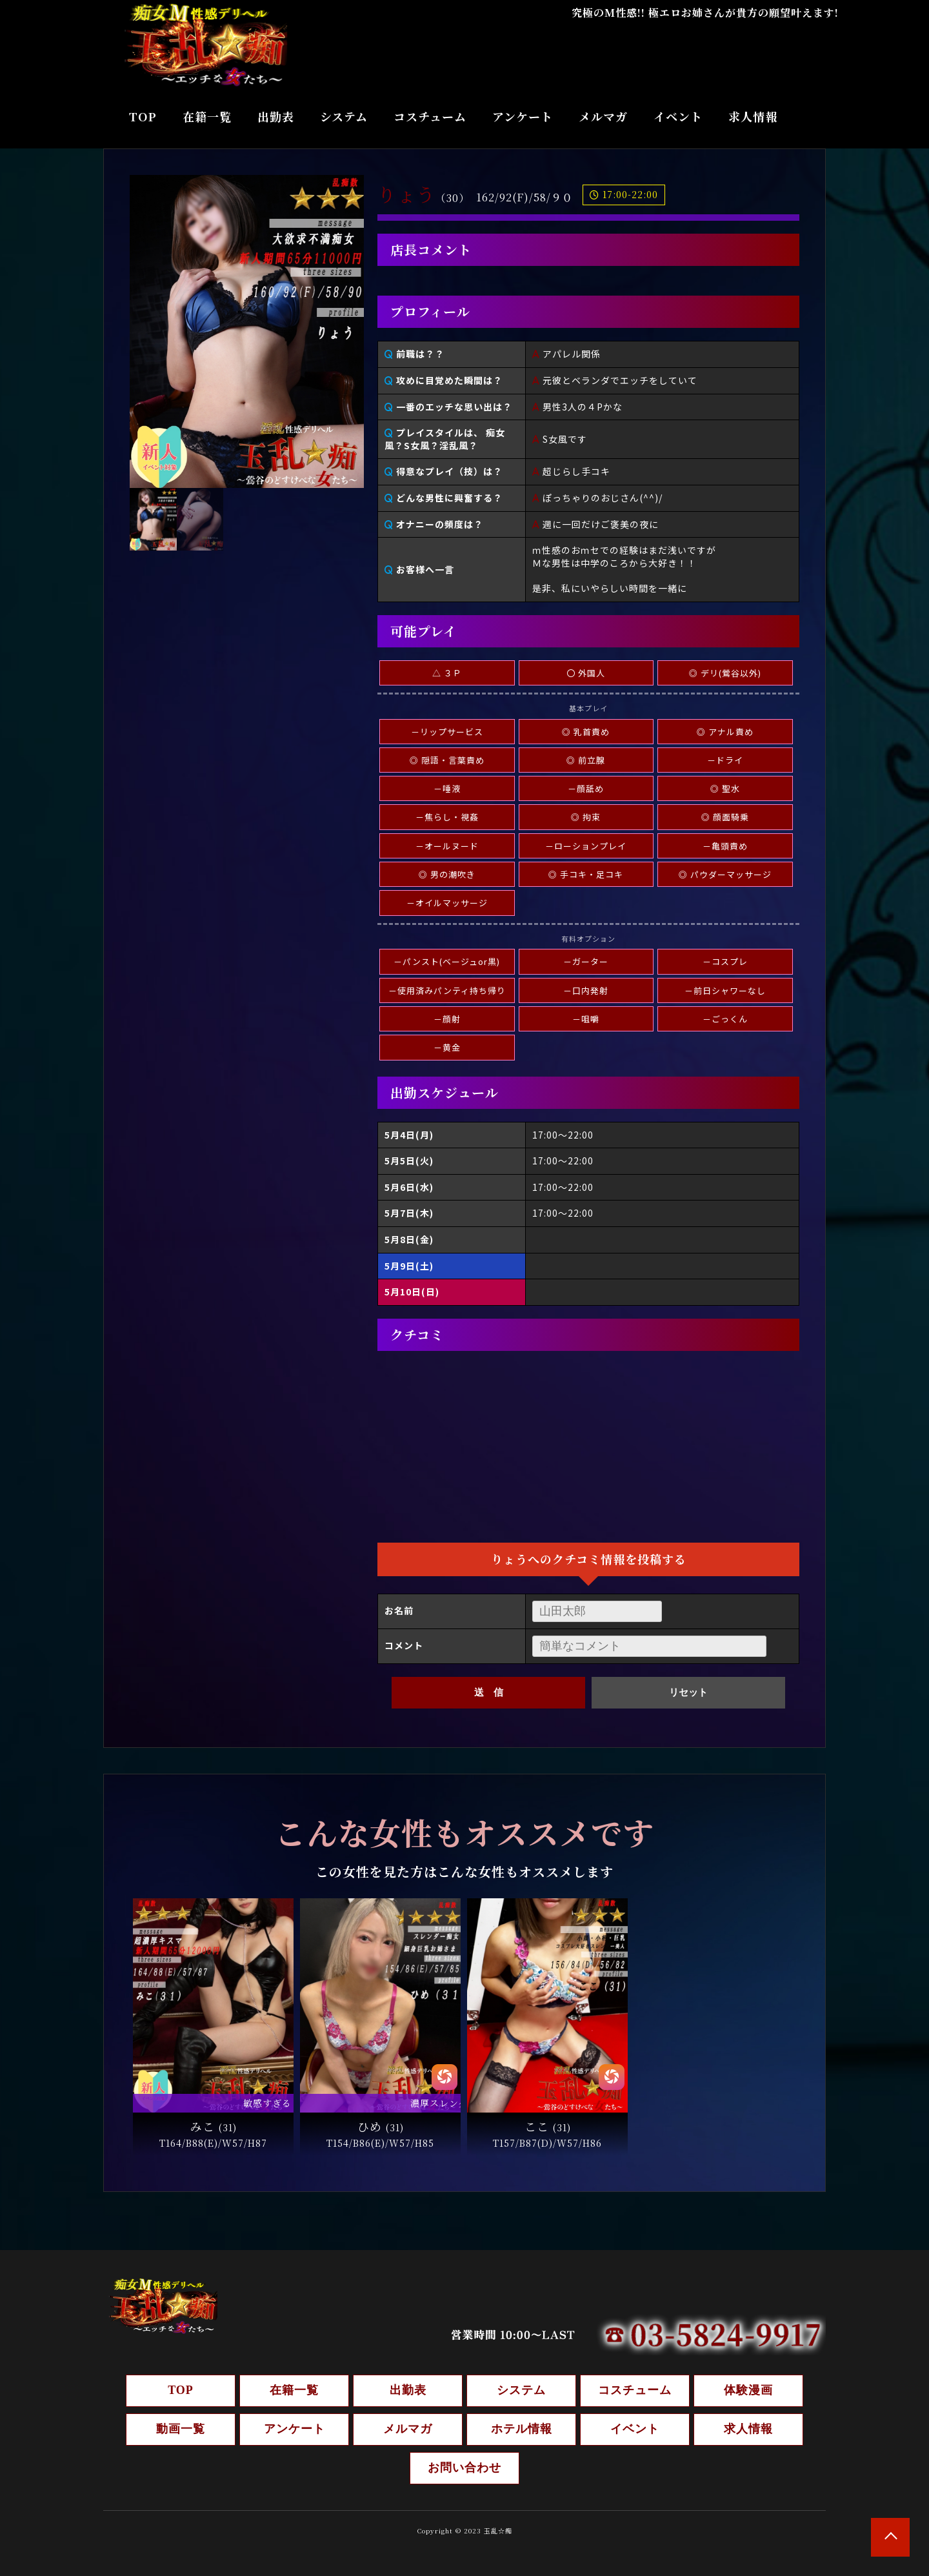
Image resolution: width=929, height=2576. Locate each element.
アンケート (522, 116)
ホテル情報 (521, 2428)
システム (344, 116)
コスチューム (430, 116)
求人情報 (752, 116)
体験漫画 (748, 2390)
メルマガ (603, 116)
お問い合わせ (464, 2467)
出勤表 (275, 116)
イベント (678, 116)
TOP (143, 116)
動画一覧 (180, 2428)
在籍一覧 (207, 116)
